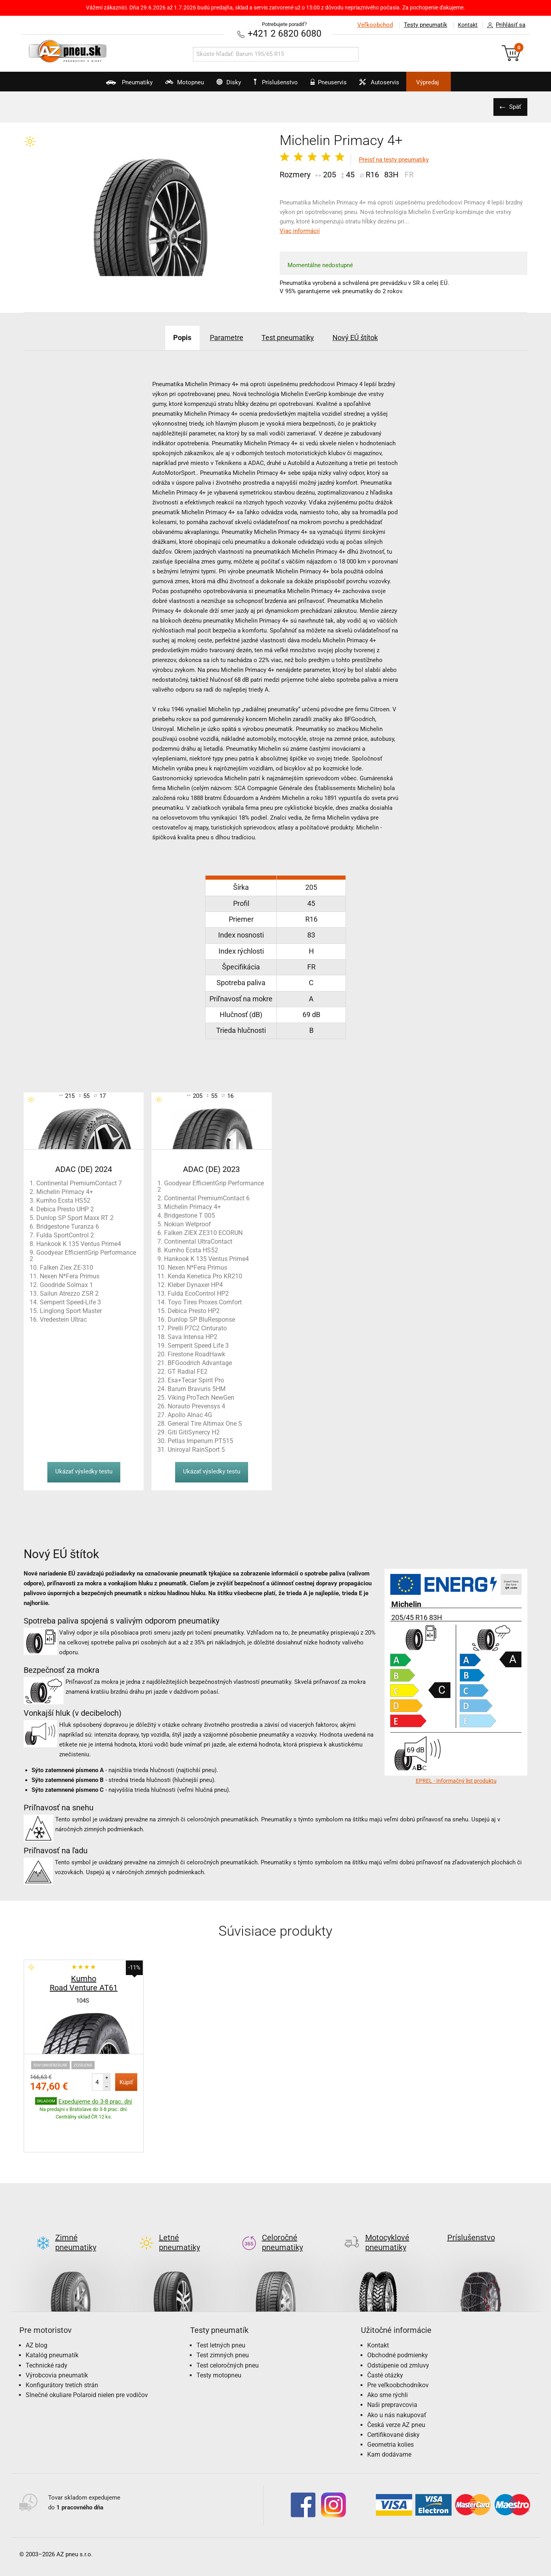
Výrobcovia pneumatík (57, 2338)
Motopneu (166, 85)
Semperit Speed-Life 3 (70, 1302)
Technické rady (46, 2328)
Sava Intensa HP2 (192, 1336)
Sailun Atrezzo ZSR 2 (69, 1293)
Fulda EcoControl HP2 (198, 1293)
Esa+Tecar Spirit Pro (196, 1380)
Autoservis (397, 85)
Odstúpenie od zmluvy (398, 2328)
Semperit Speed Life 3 (198, 1345)
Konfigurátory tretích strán (62, 2347)
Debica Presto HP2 (194, 1310)
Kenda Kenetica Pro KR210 (205, 1276)
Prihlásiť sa (504, 25)
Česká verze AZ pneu (396, 2387)
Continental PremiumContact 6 (207, 1198)
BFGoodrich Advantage (200, 1362)
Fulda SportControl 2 (65, 1235)
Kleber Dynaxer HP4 (195, 1284)
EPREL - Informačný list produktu (456, 1780)
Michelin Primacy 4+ (64, 1191)
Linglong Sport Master (71, 1310)
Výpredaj (454, 82)
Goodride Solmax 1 (66, 1284)
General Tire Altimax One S (205, 1423)
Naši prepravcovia (392, 2367)
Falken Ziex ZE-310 (66, 1267)
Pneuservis (337, 85)
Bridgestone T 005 (189, 1215)
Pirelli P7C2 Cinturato (197, 1328)
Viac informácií (300, 230)
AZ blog (36, 2308)
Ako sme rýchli (387, 2357)
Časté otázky (385, 2338)
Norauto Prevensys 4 (196, 1406)
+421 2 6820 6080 (284, 33)
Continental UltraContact (198, 1241)
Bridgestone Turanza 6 (67, 1226)
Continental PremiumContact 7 (79, 1183)
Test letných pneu (220, 2308)
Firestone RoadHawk (196, 1354)
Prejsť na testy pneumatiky (394, 159)
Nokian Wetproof (187, 1224)
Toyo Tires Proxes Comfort (205, 1302)
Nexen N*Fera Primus (69, 1276)
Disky (219, 85)
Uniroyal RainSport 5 (196, 1449)
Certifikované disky (393, 2397)
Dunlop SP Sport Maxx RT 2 (75, 1217)
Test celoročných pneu (227, 2328)
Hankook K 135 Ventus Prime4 (78, 1243)
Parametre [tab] (219, 337)
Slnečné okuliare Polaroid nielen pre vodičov (87, 2357)
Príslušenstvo (280, 82)
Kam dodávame (389, 2417)
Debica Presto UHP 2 (65, 1209)
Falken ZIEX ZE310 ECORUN (203, 1232)
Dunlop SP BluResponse (201, 1319)
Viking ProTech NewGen (201, 1397)
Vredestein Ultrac (63, 1319)
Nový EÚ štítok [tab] (368, 337)
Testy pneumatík (421, 24)
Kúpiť (126, 2081)
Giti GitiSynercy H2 (194, 1432)
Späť (513, 106)
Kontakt (466, 24)
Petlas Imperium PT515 (200, 1440)
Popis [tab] (167, 337)
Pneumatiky (101, 85)
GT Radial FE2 (187, 1371)
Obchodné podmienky (397, 2318)
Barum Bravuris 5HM (197, 1388)
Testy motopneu (218, 2338)
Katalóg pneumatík (52, 2318)
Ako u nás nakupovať (396, 2377)
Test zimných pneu (222, 2318)
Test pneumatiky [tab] (290, 337)
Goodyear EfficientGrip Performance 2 (83, 1255)
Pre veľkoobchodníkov (398, 2347)
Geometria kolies (390, 2407)
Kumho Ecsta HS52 (63, 1200)
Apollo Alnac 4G (190, 1414)
